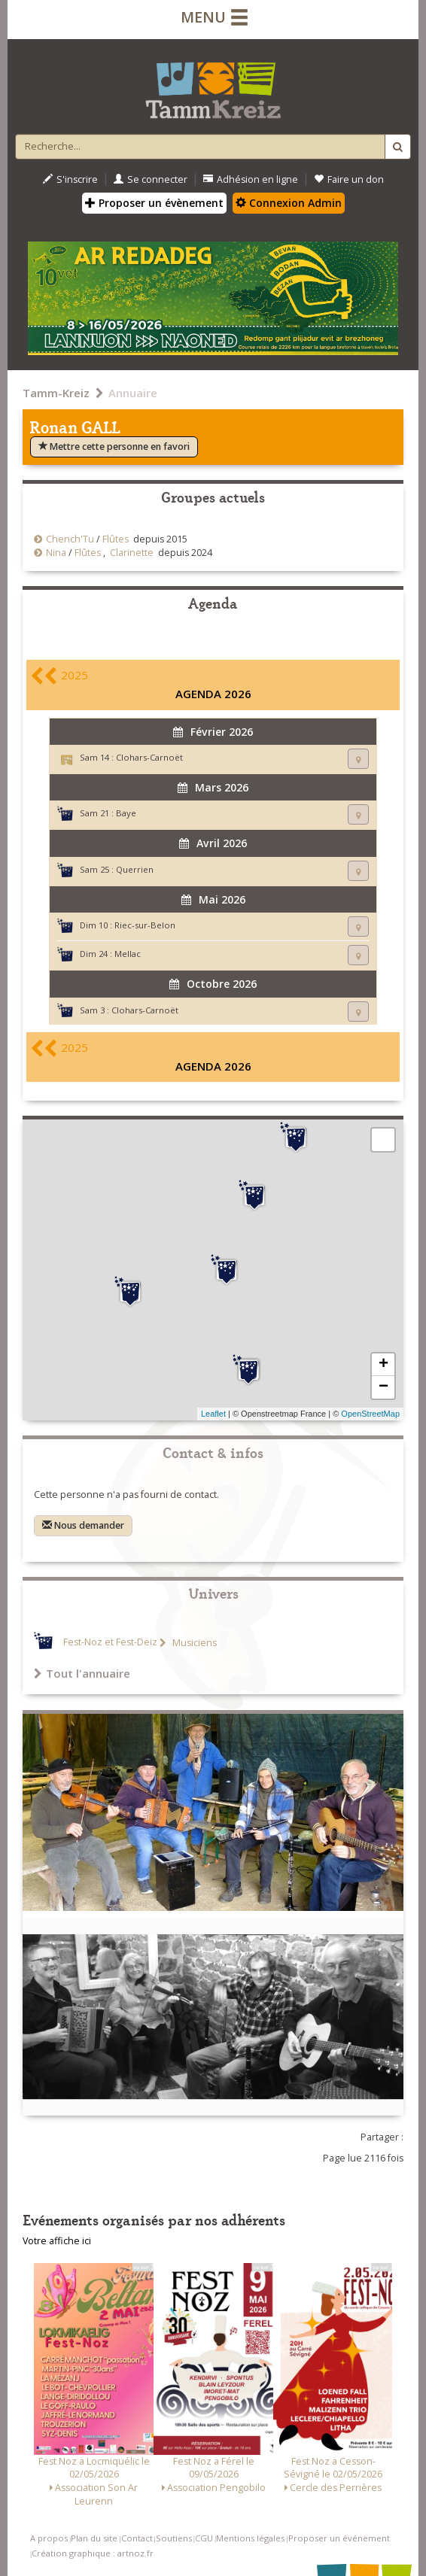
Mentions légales (250, 2538)
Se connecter (150, 179)
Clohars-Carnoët (149, 757)
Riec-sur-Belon (144, 925)
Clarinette (132, 552)
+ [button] (383, 1364)
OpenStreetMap (370, 1413)
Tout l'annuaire (82, 1673)
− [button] (383, 1387)
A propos (49, 2538)
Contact (137, 2538)
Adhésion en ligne (250, 179)
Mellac (127, 953)
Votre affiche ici (57, 2240)
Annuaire (132, 392)
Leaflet (213, 1413)
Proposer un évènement (154, 203)
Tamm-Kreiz (56, 392)
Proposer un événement (339, 2538)
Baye (126, 813)
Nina (56, 552)
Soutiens (174, 2538)
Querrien (135, 869)
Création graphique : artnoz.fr (93, 2553)
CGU (204, 2538)
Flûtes (115, 539)
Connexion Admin (289, 203)
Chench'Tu (70, 539)
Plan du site (94, 2538)
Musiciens (193, 1642)
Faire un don (349, 179)
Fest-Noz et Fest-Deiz (110, 1642)
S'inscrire (70, 179)
